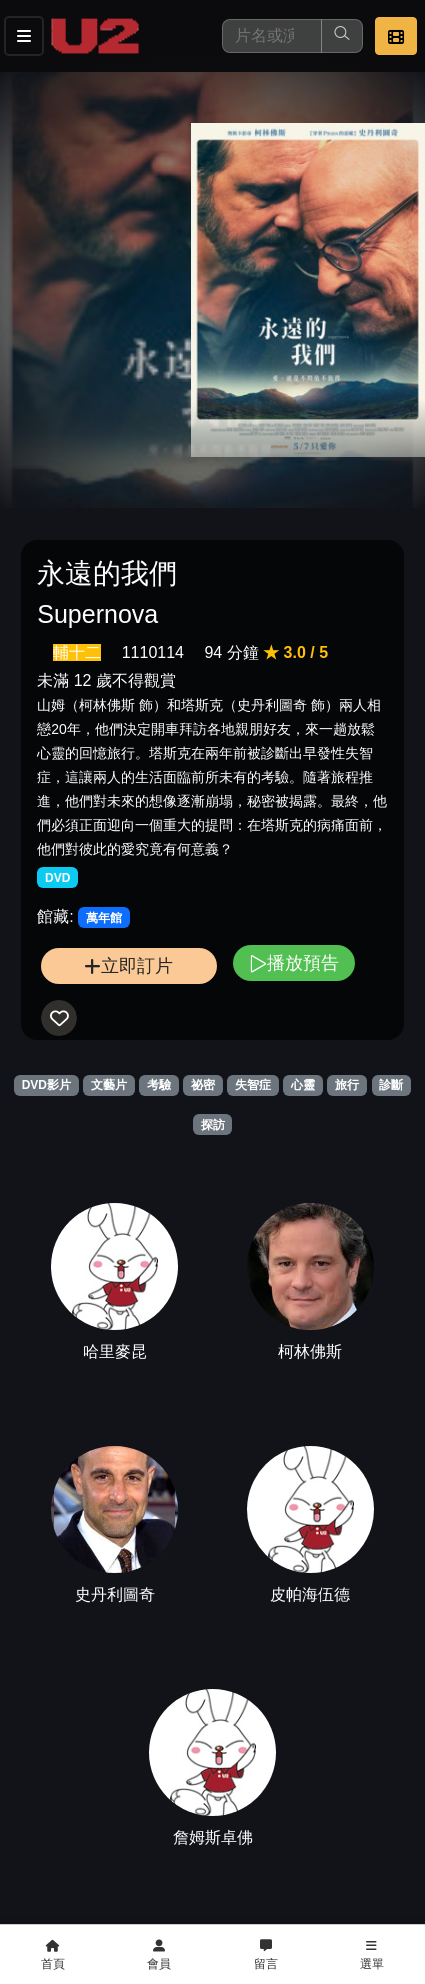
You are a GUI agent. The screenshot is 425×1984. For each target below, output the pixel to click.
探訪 (213, 1125)
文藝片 (109, 1085)
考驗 (159, 1085)
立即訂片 (128, 965)
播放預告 (294, 962)
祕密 (203, 1085)
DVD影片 (46, 1085)
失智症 (253, 1085)
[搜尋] (272, 36)
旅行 (347, 1085)
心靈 (303, 1085)
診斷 (391, 1085)
